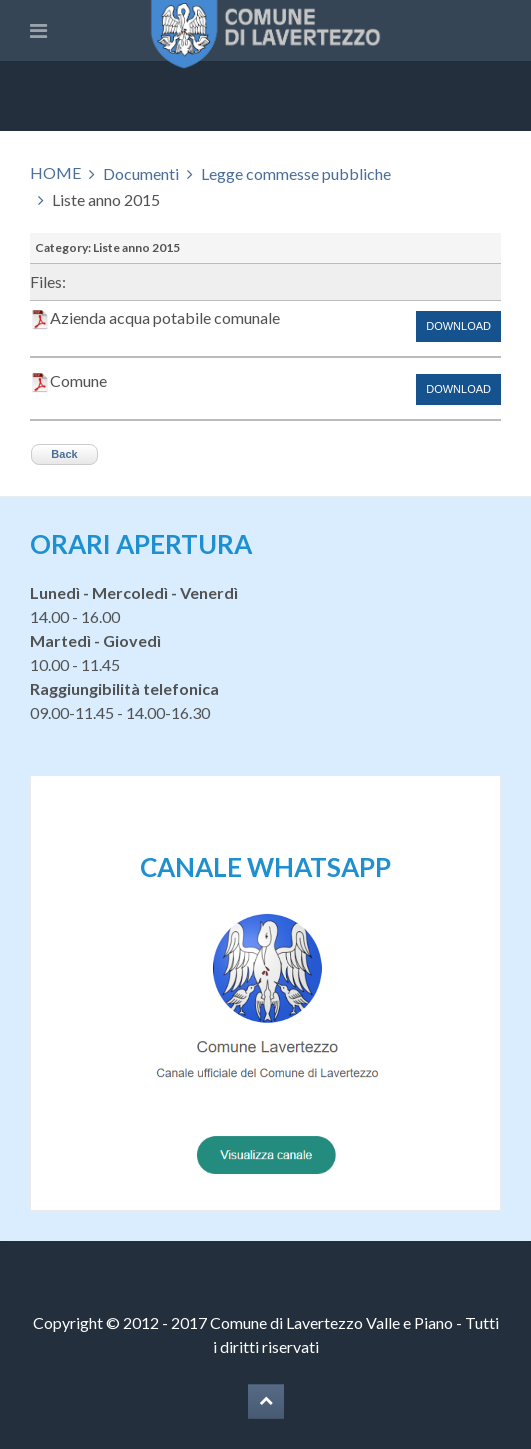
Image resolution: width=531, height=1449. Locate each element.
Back (64, 454)
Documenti (141, 173)
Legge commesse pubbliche (296, 173)
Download (458, 326)
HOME (55, 172)
